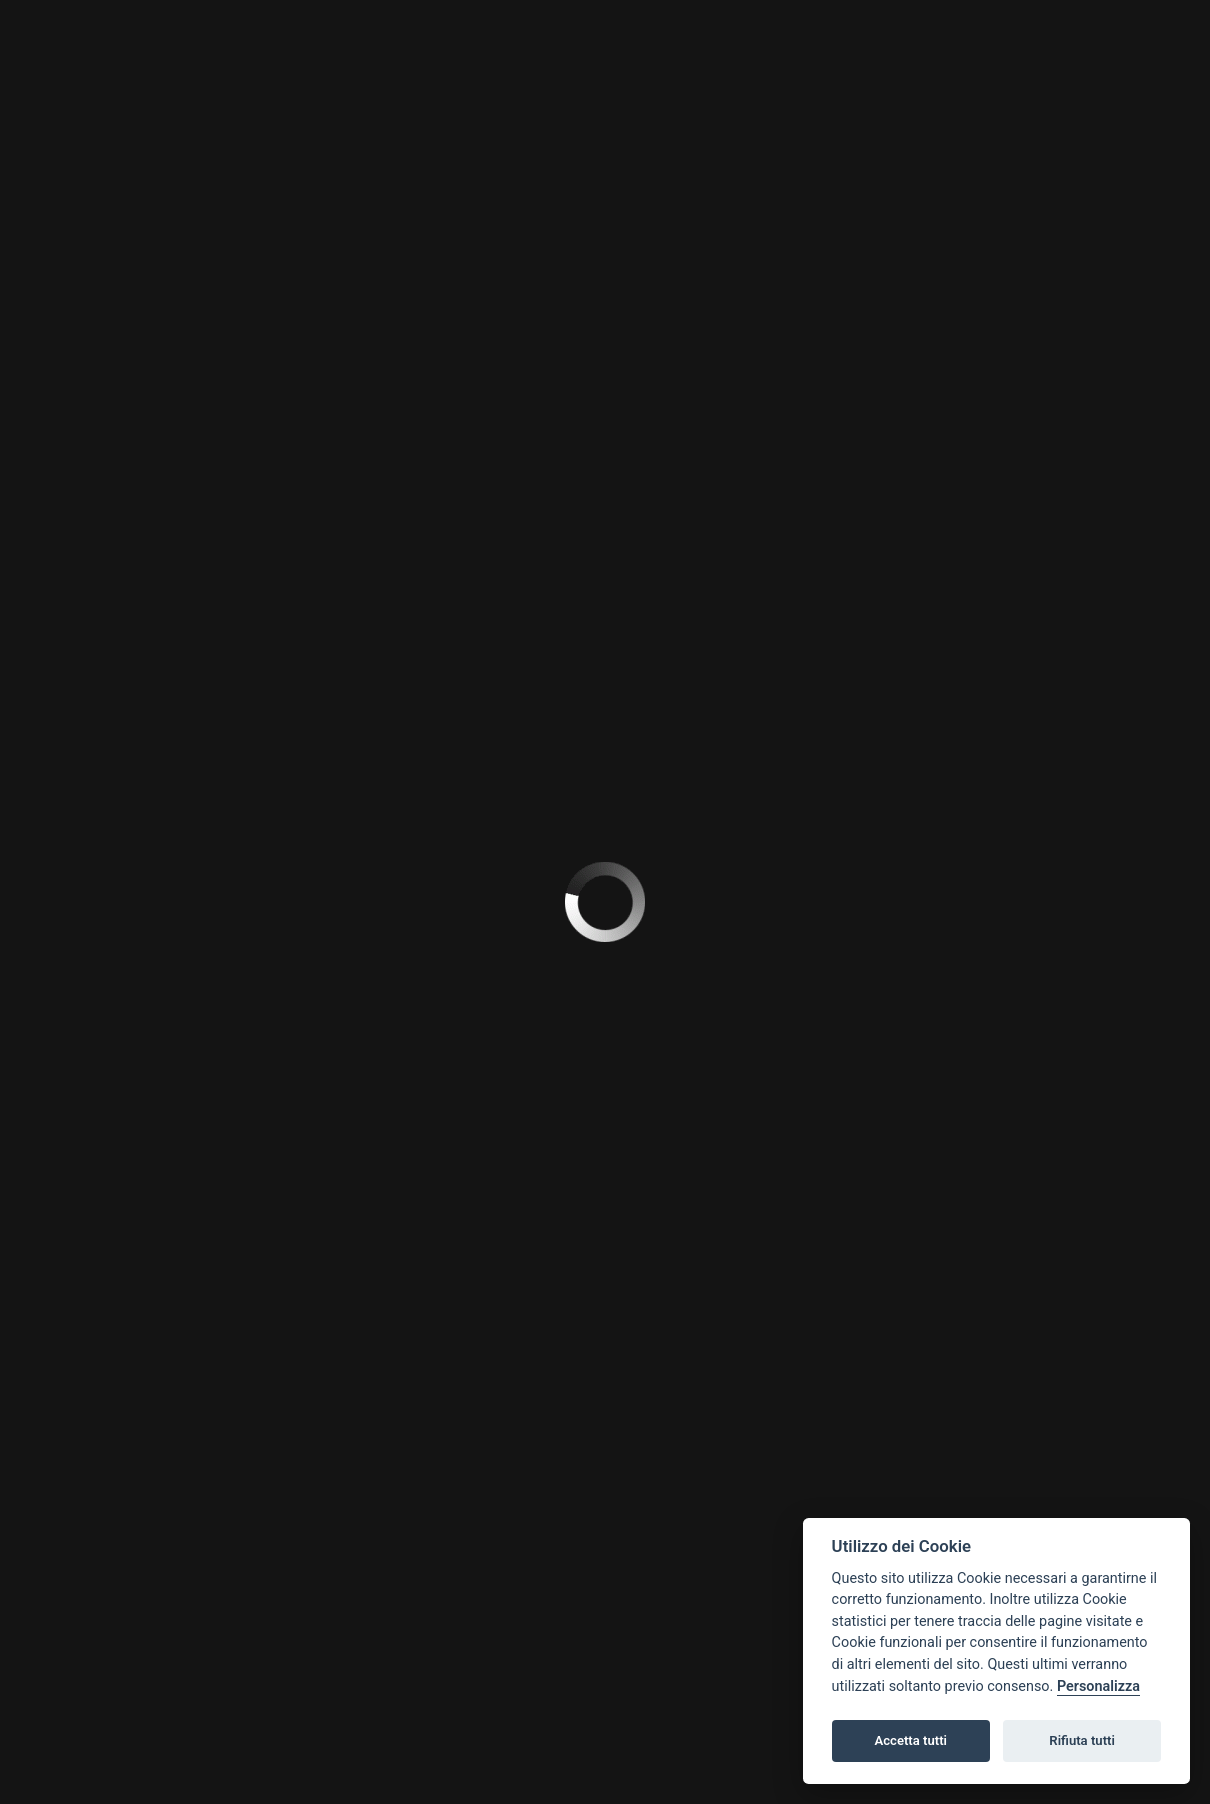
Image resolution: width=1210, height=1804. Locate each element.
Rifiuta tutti (1082, 1740)
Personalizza (1098, 1686)
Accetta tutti (910, 1740)
